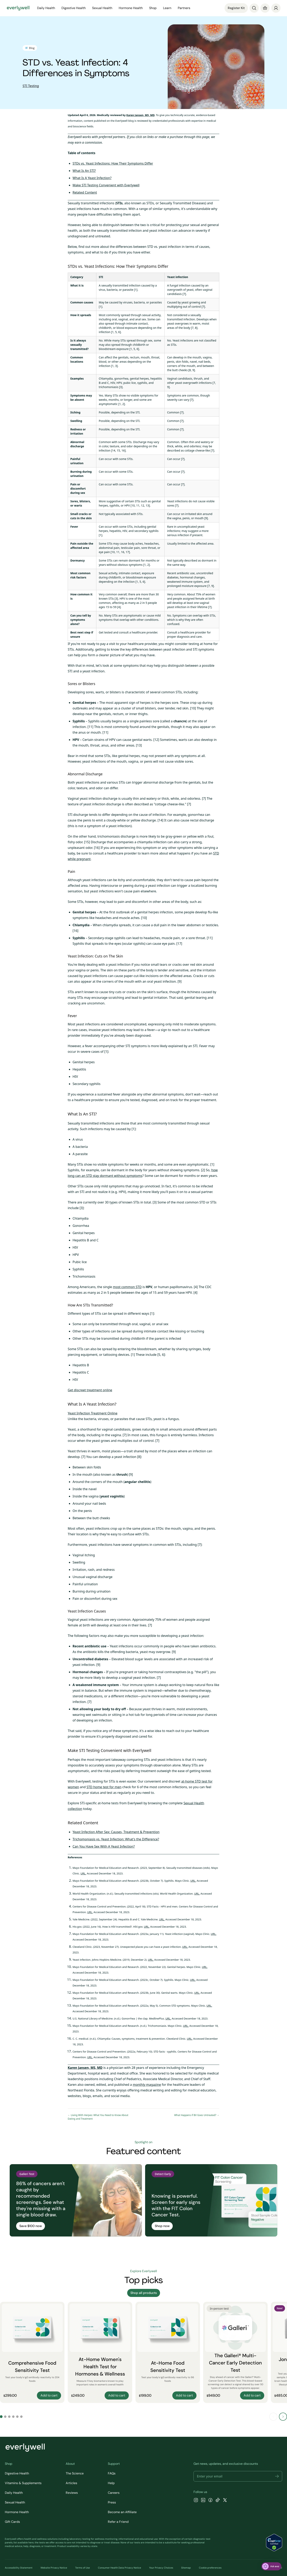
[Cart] (265, 8)
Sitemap (186, 2567)
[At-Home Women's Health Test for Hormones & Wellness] (100, 2352)
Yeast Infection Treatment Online (93, 1413)
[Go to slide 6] (21, 2416)
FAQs (111, 2473)
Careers (114, 2493)
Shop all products (143, 2293)
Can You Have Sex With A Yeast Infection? (104, 1846)
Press (112, 2502)
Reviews (72, 2493)
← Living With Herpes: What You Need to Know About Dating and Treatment (98, 2116)
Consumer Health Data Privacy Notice (119, 2567)
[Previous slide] (273, 2417)
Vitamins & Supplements (23, 2483)
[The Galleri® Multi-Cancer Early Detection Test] (235, 2352)
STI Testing (31, 86)
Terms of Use (82, 2567)
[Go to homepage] (18, 8)
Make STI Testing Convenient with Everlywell (106, 185)
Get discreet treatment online (90, 1390)
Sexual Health (102, 8)
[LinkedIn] (203, 2500)
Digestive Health (73, 8)
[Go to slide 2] (5, 2416)
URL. (83, 1873)
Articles (71, 2483)
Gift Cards (12, 2522)
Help (111, 2483)
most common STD (127, 1287)
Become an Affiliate (122, 2512)
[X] (225, 2500)
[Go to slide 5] (17, 2416)
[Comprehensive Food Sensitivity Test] (32, 2352)
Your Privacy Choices (161, 2567)
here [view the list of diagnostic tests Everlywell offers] (31, 2542)
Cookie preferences (210, 2567)
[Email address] (237, 2476)
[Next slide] (283, 2417)
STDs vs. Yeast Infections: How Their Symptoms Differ (113, 163)
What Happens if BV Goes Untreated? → (196, 2115)
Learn (167, 8)
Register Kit (236, 8)
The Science (75, 2473)
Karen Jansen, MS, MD (140, 115)
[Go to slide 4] (13, 2416)
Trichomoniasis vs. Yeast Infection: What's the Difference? (116, 1839)
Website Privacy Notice (54, 2567)
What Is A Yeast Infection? (92, 178)
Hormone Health (131, 8)
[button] (277, 2476)
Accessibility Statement (18, 2567)
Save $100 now (30, 2226)
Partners (184, 8)
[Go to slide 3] (9, 2416)
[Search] (254, 8)
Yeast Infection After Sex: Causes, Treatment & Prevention (116, 1832)
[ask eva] (271, 2566)
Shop (153, 8)
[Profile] (276, 8)
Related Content (85, 192)
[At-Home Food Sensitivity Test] (167, 2352)
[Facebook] (210, 2500)
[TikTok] (217, 2500)
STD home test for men (103, 1787)
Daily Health (46, 8)
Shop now (162, 2226)
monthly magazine (147, 2084)
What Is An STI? (84, 170)
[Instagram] (195, 2500)
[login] (276, 8)
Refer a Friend (118, 2522)
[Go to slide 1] (1, 2416)
